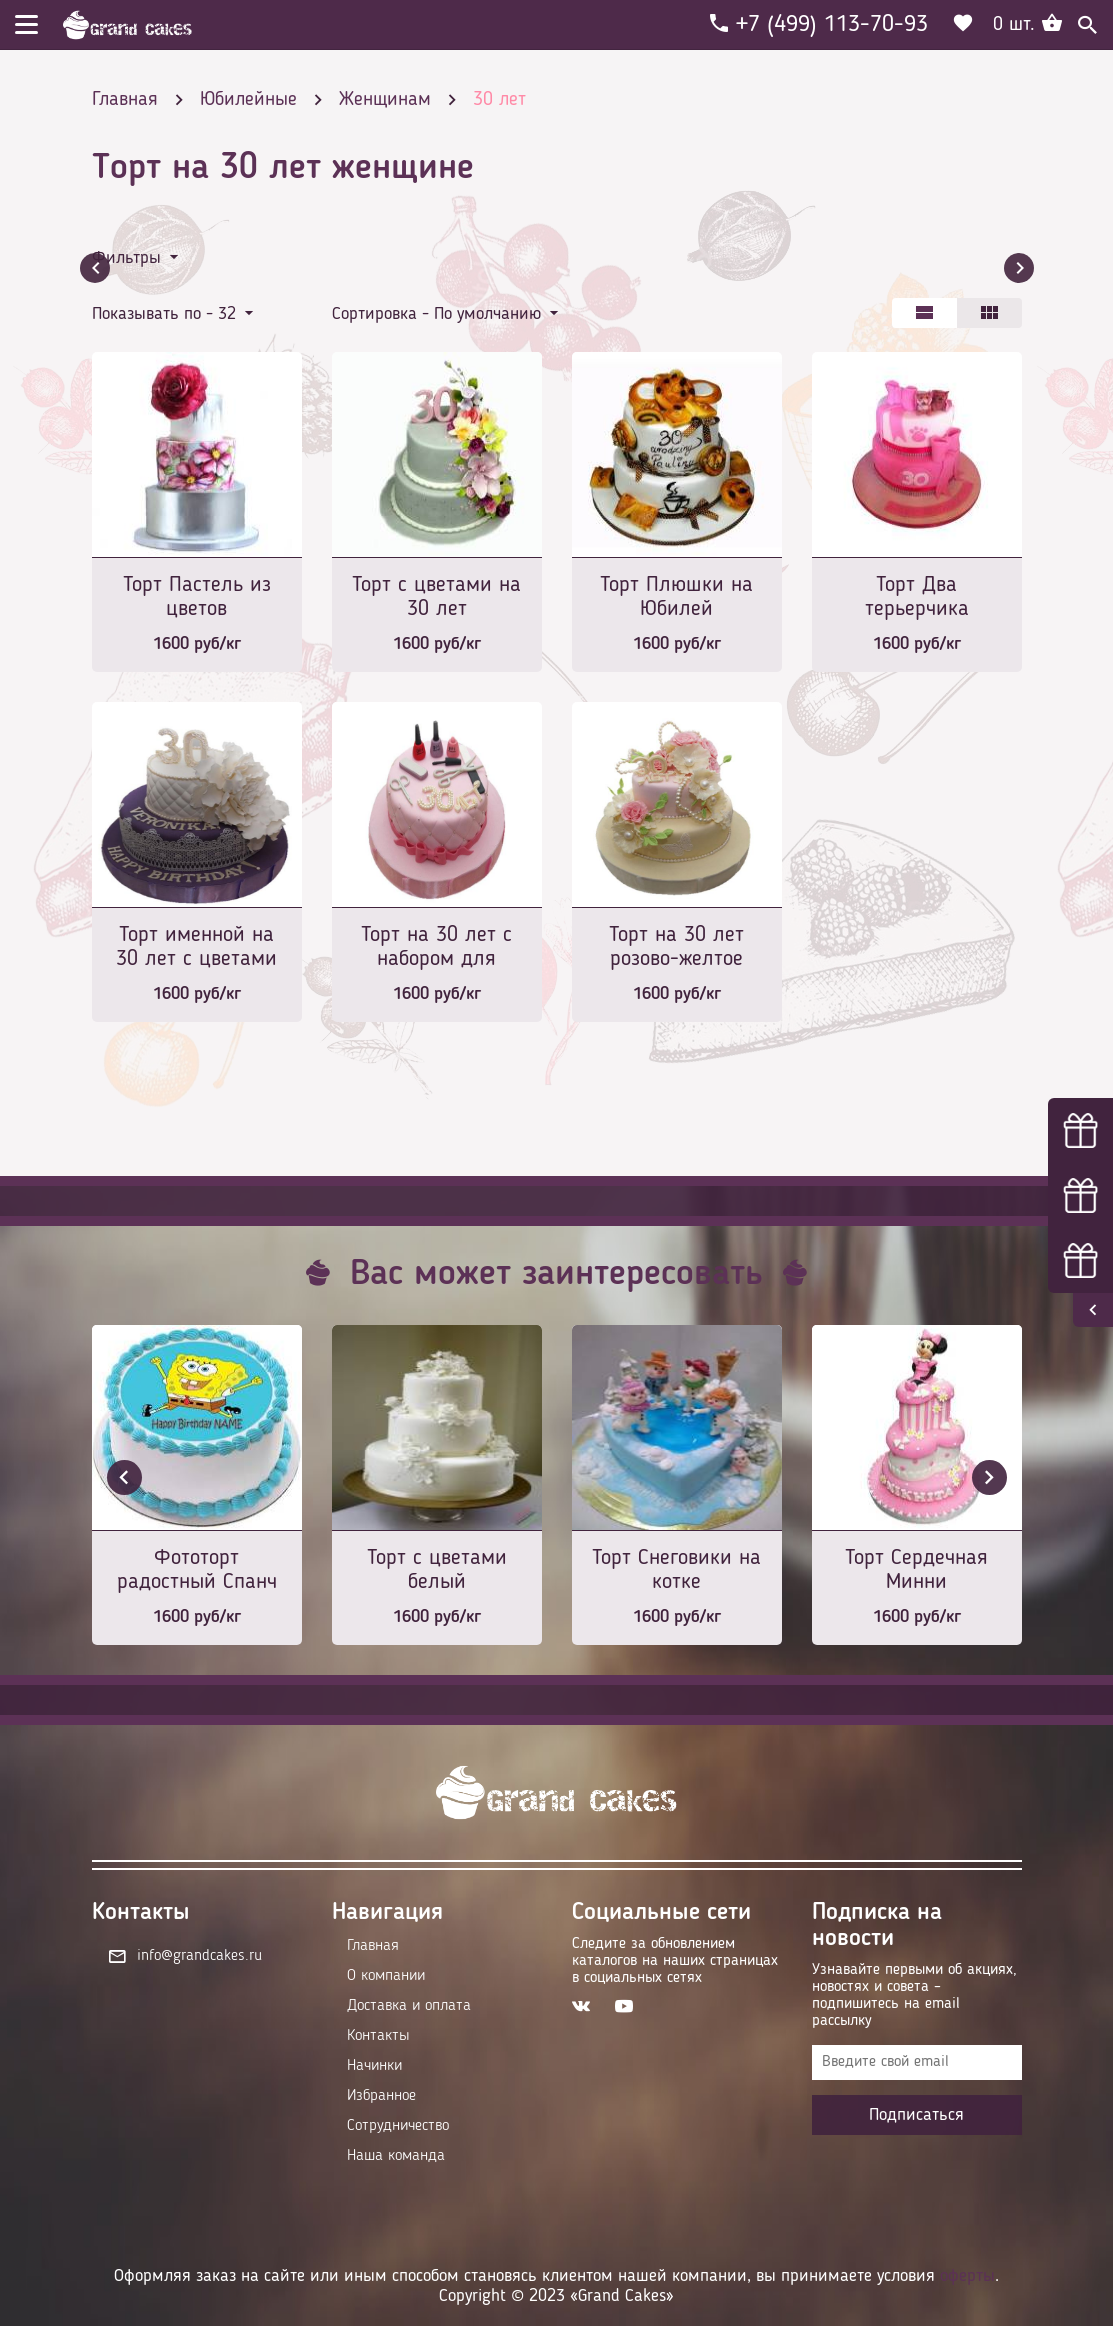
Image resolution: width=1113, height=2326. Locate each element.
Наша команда (396, 2156)
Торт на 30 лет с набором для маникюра (436, 948)
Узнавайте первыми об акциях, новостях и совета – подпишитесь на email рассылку (914, 1995)
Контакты (378, 2036)
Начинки (374, 2066)
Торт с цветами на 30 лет (436, 597)
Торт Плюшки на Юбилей (676, 597)
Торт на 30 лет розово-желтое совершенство (676, 948)
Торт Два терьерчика (917, 597)
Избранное (381, 2096)
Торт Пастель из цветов (197, 597)
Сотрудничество (398, 2126)
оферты (967, 2276)
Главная (373, 1946)
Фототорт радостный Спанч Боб (197, 1571)
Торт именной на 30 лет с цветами (196, 947)
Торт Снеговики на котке (676, 1570)
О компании (386, 1976)
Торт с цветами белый (437, 1570)
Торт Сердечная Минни (916, 1570)
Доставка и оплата (409, 2006)
